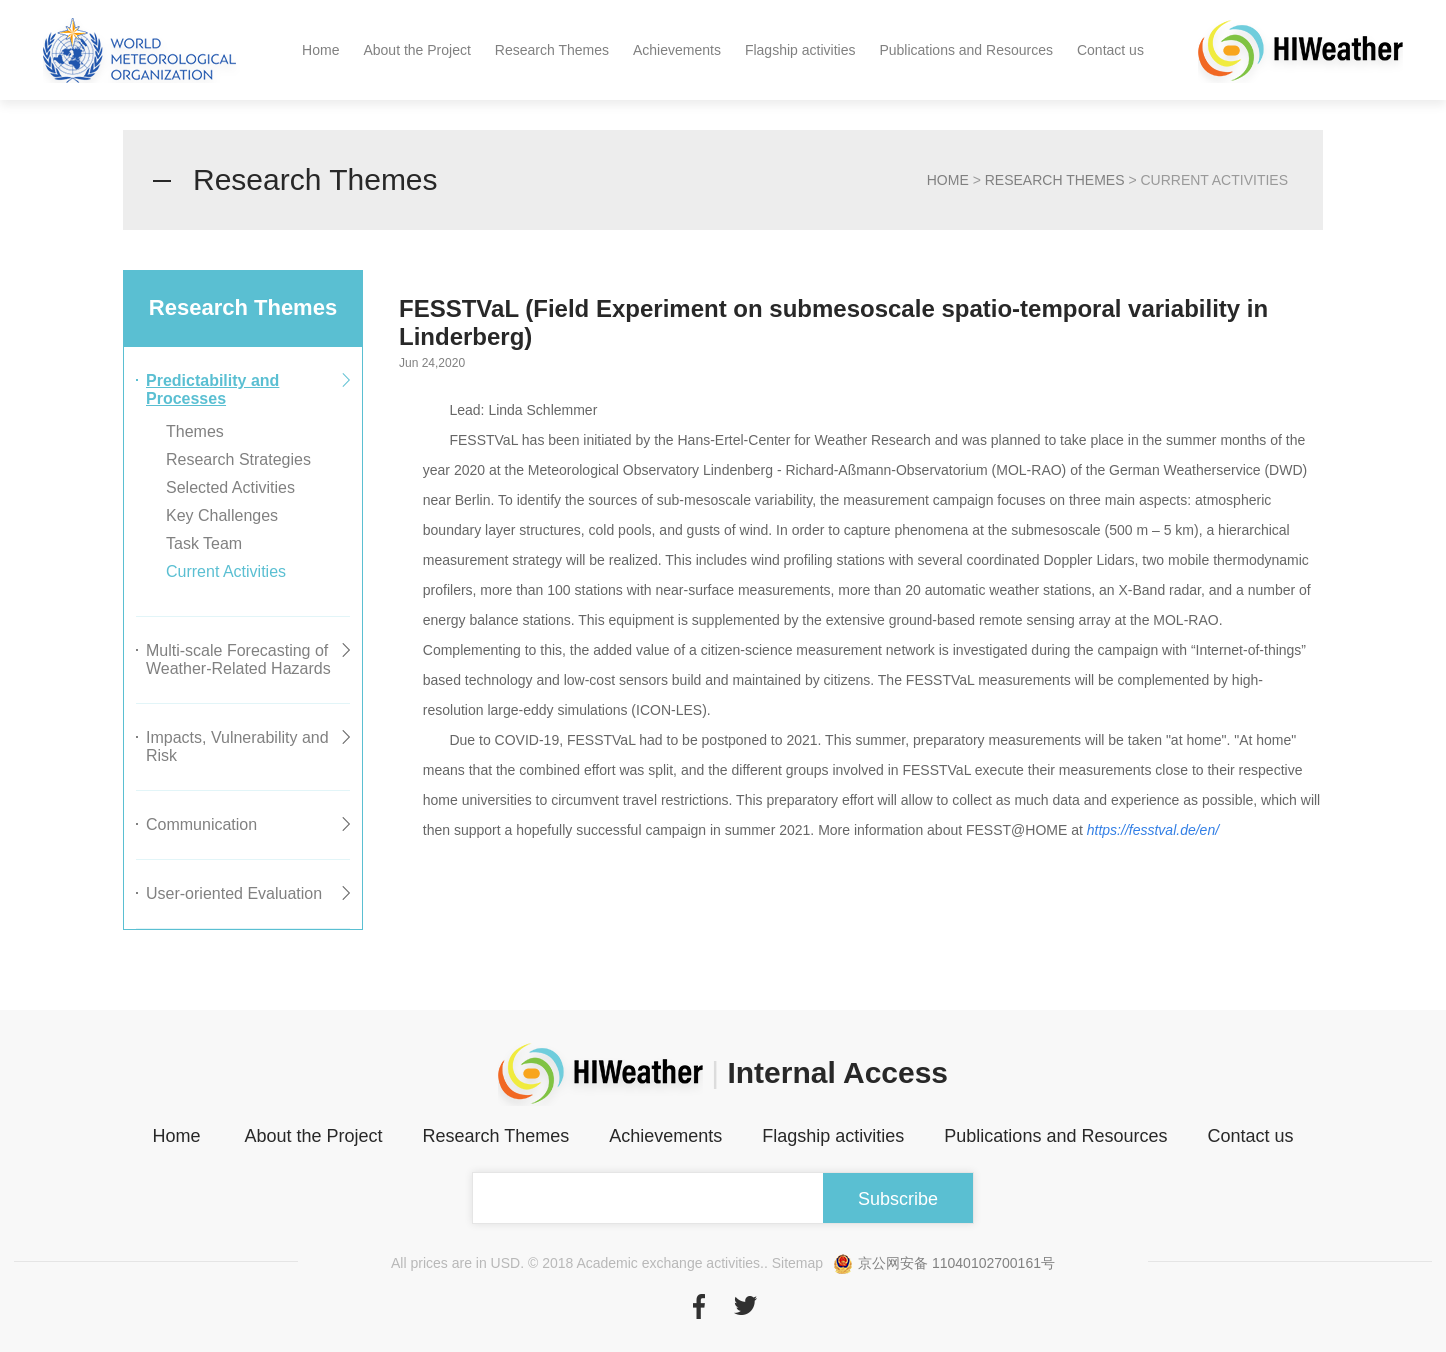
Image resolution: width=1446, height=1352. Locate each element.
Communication (201, 824)
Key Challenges (222, 515)
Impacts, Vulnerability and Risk (237, 746)
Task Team (204, 543)
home (948, 180)
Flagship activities (800, 50)
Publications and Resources (966, 50)
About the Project (416, 50)
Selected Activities (230, 487)
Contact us (1110, 50)
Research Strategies (238, 459)
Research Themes (552, 50)
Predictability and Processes (212, 389)
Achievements (677, 50)
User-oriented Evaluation (234, 893)
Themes (195, 431)
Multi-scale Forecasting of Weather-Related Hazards (238, 659)
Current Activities (226, 571)
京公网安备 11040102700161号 (944, 1263)
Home (320, 50)
